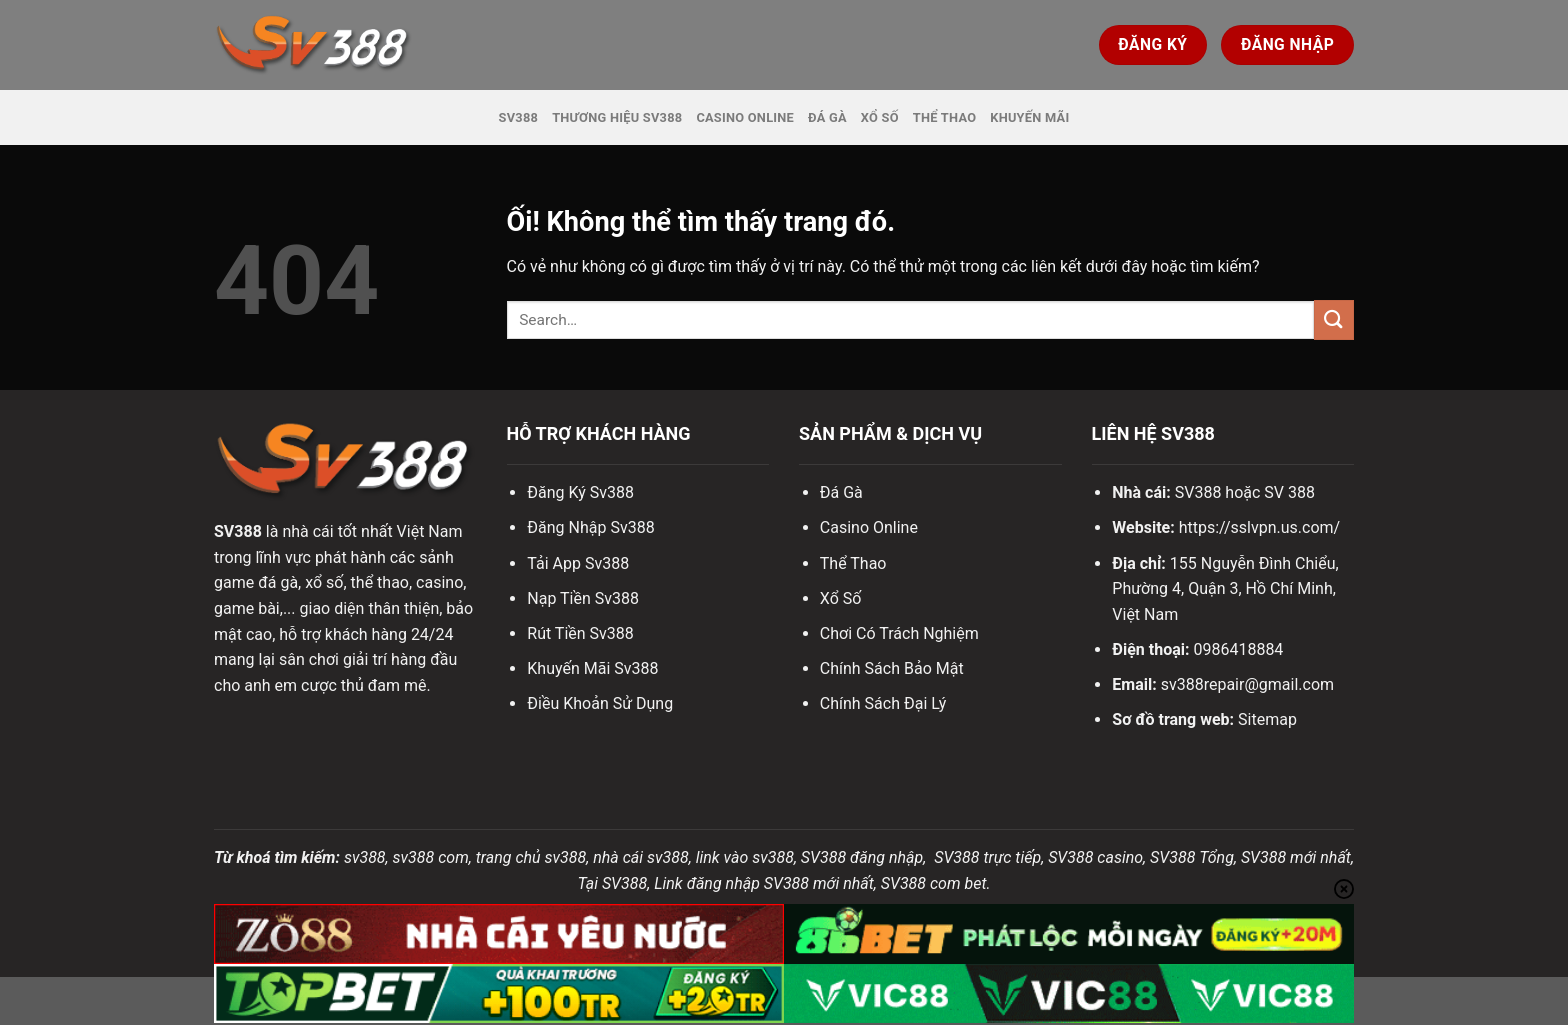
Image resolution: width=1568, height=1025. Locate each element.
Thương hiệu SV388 (617, 117)
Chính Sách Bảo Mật (892, 668)
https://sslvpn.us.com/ (1259, 527)
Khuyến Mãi (1029, 117)
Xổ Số (880, 117)
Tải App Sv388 (578, 563)
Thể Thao (944, 117)
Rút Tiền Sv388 (580, 633)
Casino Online (745, 117)
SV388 (519, 117)
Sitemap (1267, 719)
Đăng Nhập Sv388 (590, 527)
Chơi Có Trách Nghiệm (899, 633)
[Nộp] (1334, 319)
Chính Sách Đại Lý (883, 703)
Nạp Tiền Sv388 (583, 598)
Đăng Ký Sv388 (580, 492)
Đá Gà (827, 117)
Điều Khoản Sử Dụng (600, 703)
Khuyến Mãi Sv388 (592, 668)
